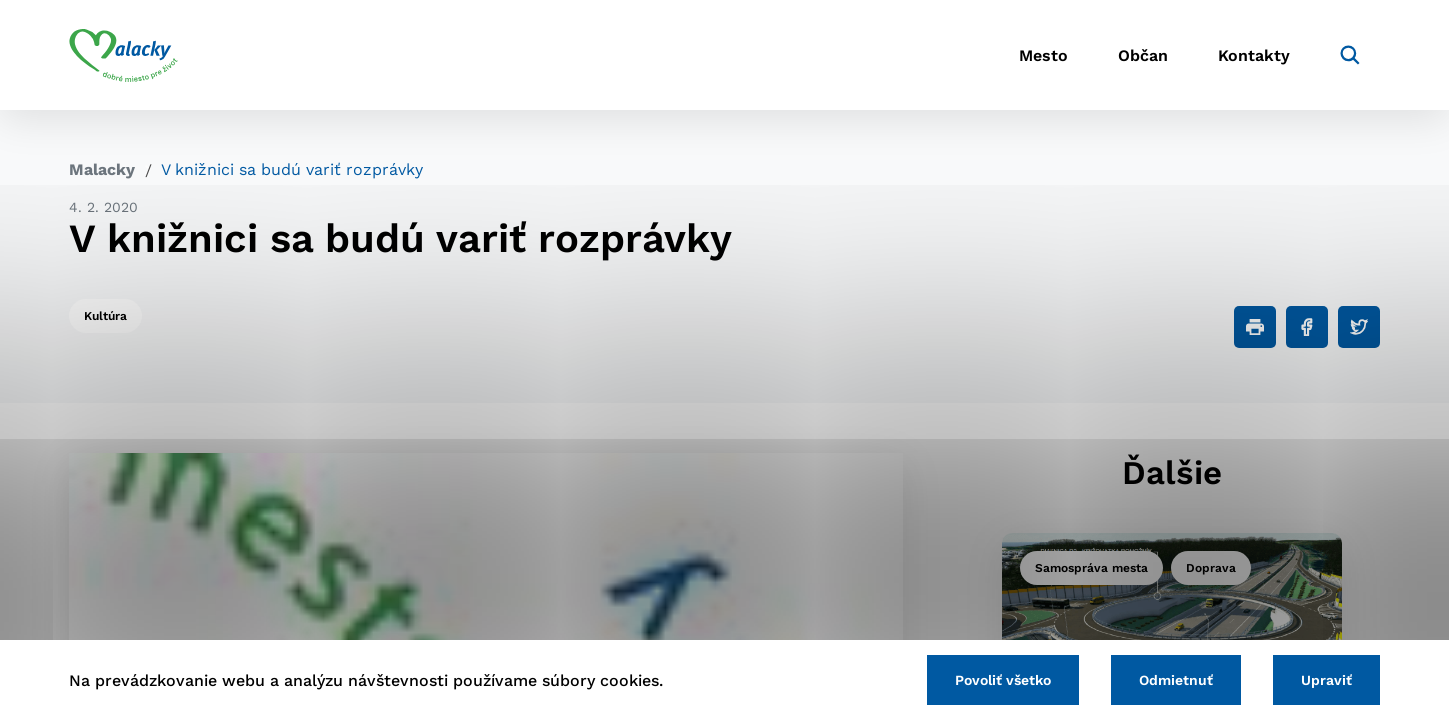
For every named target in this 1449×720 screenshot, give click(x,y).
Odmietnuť (1176, 680)
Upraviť (1326, 680)
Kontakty (1254, 55)
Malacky (102, 169)
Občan (1143, 55)
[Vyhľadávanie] (1350, 55)
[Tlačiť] (1255, 327)
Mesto (1043, 55)
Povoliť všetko (1003, 680)
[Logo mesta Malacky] (123, 55)
